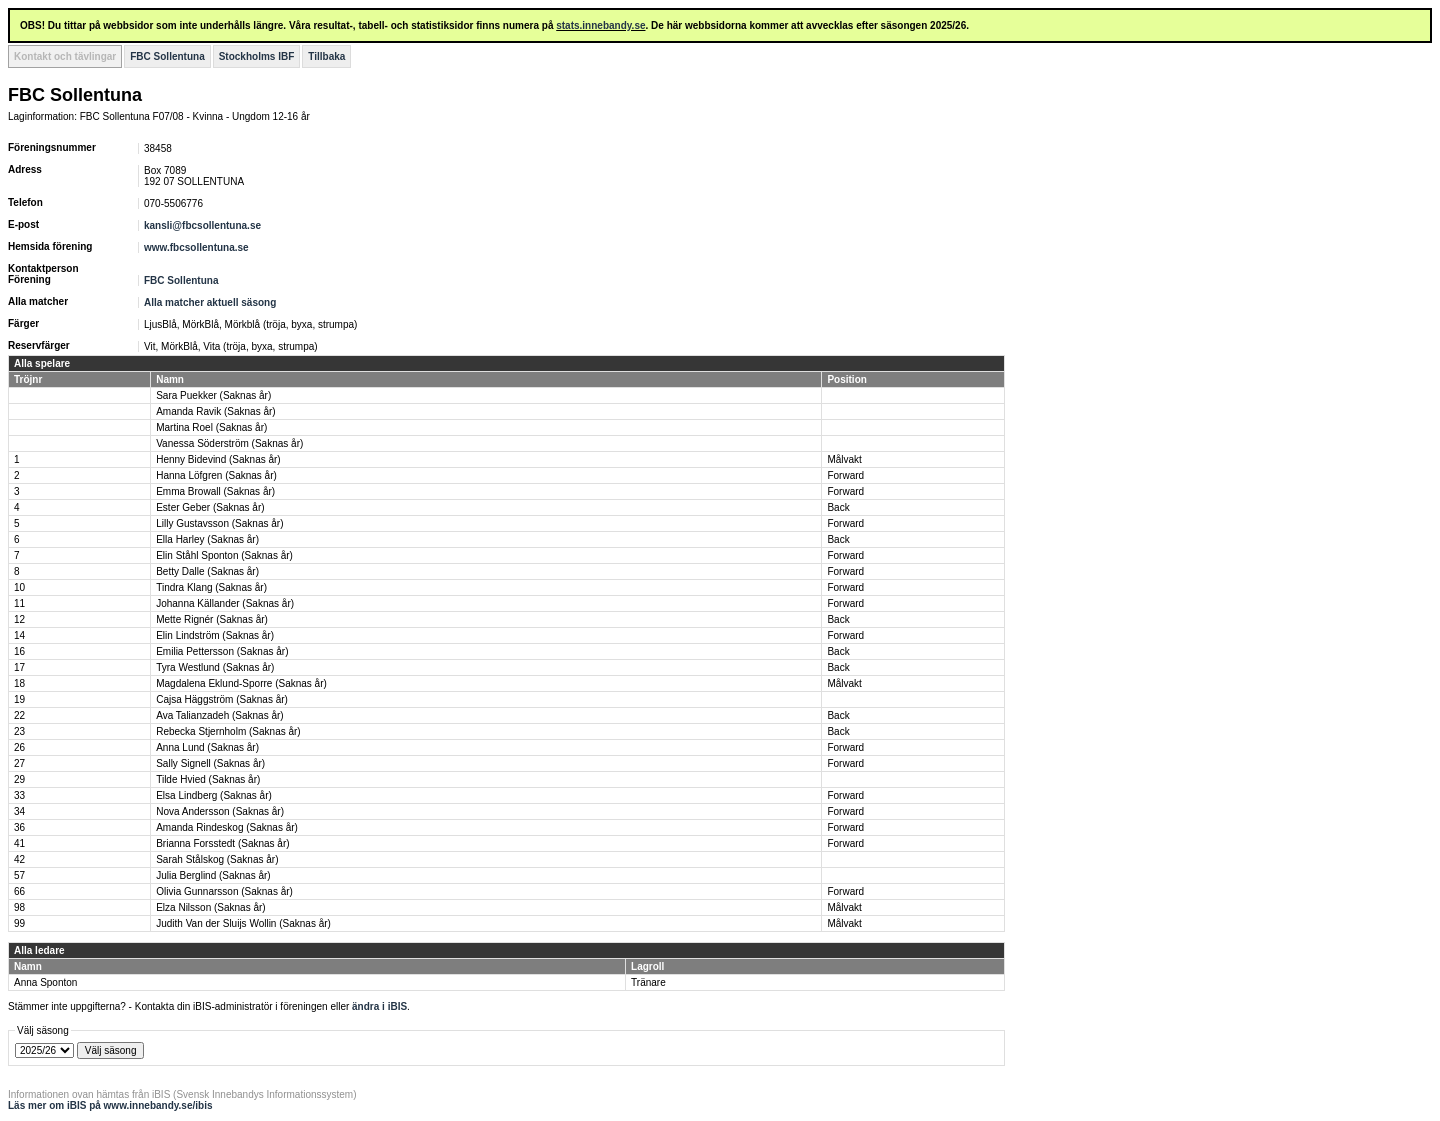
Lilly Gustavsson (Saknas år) (219, 523)
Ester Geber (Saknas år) (210, 507)
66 (19, 891)
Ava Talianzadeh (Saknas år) (220, 715)
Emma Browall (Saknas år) (215, 491)
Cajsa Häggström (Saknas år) (222, 699)
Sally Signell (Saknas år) (210, 763)
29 (19, 779)
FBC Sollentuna (167, 56)
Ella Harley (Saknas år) (207, 539)
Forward (845, 475)
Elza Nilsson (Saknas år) (210, 907)
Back (838, 507)
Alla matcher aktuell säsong (210, 302)
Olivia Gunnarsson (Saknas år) (224, 891)
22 (19, 715)
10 (19, 587)
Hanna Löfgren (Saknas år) (216, 475)
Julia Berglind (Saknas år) (213, 875)
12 (19, 619)
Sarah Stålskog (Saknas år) (217, 859)
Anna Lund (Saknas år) (207, 747)
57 (19, 875)
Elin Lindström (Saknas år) (215, 635)
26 (19, 747)
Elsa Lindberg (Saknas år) (214, 795)
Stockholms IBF (257, 56)
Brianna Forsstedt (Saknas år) (222, 843)
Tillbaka (326, 56)
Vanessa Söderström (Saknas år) (229, 443)
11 (19, 603)
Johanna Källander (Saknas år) (225, 603)
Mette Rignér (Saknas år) (212, 619)
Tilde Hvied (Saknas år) (208, 779)
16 (19, 651)
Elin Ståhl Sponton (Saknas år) (224, 555)
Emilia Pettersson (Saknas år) (222, 651)
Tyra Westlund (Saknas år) (215, 667)
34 (19, 811)
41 (19, 843)
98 (19, 907)
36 (19, 827)
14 (19, 635)
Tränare (648, 982)
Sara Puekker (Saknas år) (213, 395)
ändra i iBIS (379, 1006)
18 (19, 683)
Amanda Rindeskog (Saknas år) (227, 827)
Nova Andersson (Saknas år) (220, 811)
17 (19, 667)
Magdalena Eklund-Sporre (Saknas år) (241, 683)
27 (19, 763)
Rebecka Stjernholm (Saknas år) (228, 731)
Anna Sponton (45, 982)
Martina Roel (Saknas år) (211, 427)
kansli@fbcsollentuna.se (202, 225)
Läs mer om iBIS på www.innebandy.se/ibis (110, 1105)
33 (19, 795)
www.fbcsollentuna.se (196, 247)
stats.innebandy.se (600, 25)
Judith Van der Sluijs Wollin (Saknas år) (243, 923)
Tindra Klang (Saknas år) (211, 587)
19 (19, 699)
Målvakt (844, 459)
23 (19, 731)
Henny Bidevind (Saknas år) (218, 459)
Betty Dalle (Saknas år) (207, 571)
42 (19, 859)
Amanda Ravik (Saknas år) (216, 411)
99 (19, 923)
